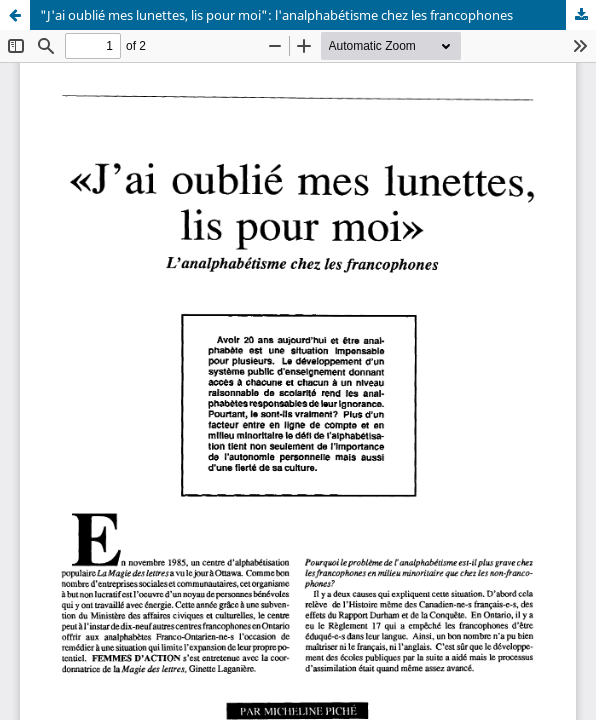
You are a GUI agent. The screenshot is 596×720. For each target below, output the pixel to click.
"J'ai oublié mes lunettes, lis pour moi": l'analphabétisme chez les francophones (276, 15)
